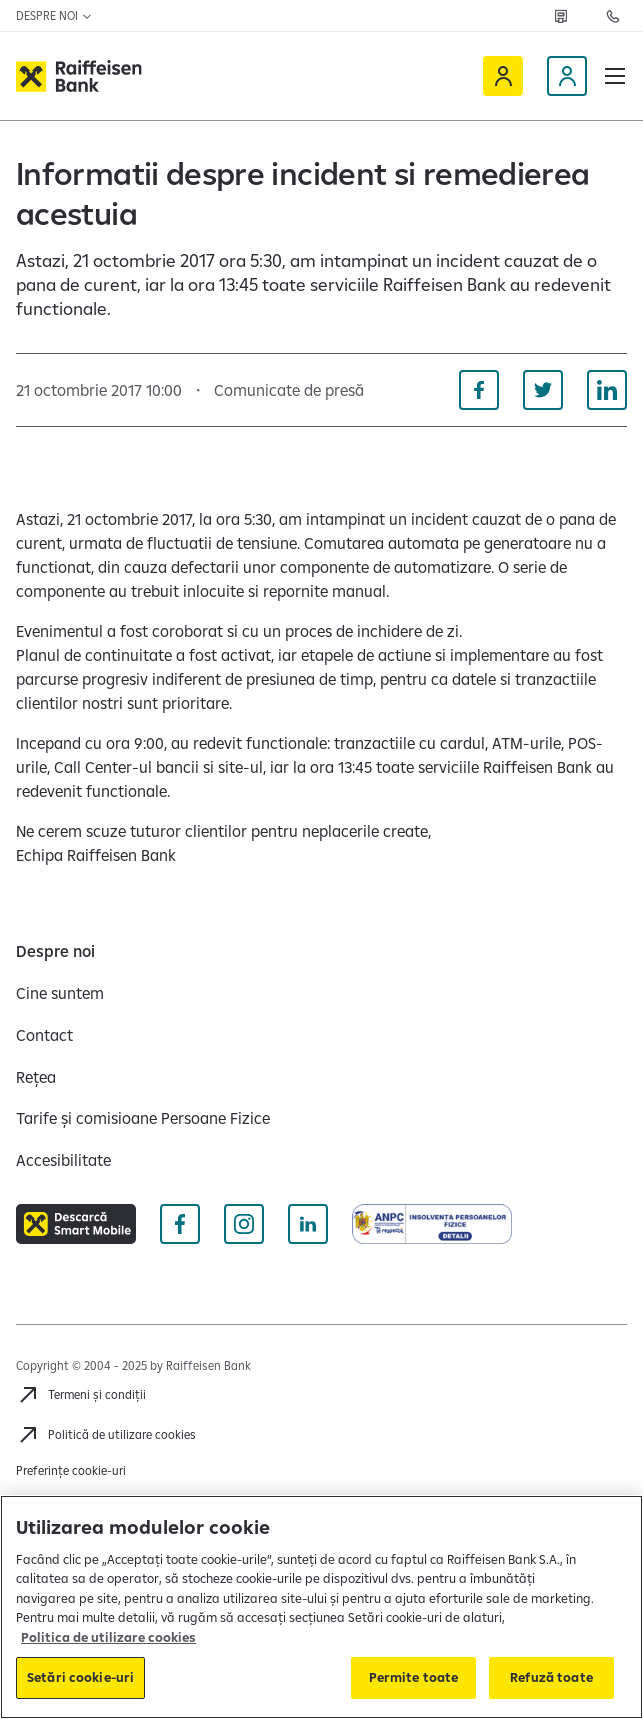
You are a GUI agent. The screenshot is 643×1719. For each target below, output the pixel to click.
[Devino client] (567, 76)
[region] (321, 1607)
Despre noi (54, 15)
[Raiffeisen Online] (503, 76)
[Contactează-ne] (613, 16)
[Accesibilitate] (63, 1160)
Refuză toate (551, 1677)
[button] (615, 76)
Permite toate (414, 1677)
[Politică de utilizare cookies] (106, 1435)
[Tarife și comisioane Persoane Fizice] (143, 1118)
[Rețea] (561, 16)
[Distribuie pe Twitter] (543, 390)
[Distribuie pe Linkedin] (607, 390)
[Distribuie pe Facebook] (479, 390)
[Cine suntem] (60, 993)
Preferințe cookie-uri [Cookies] (71, 1470)
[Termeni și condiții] (81, 1395)
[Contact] (44, 1035)
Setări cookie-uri (80, 1677)
